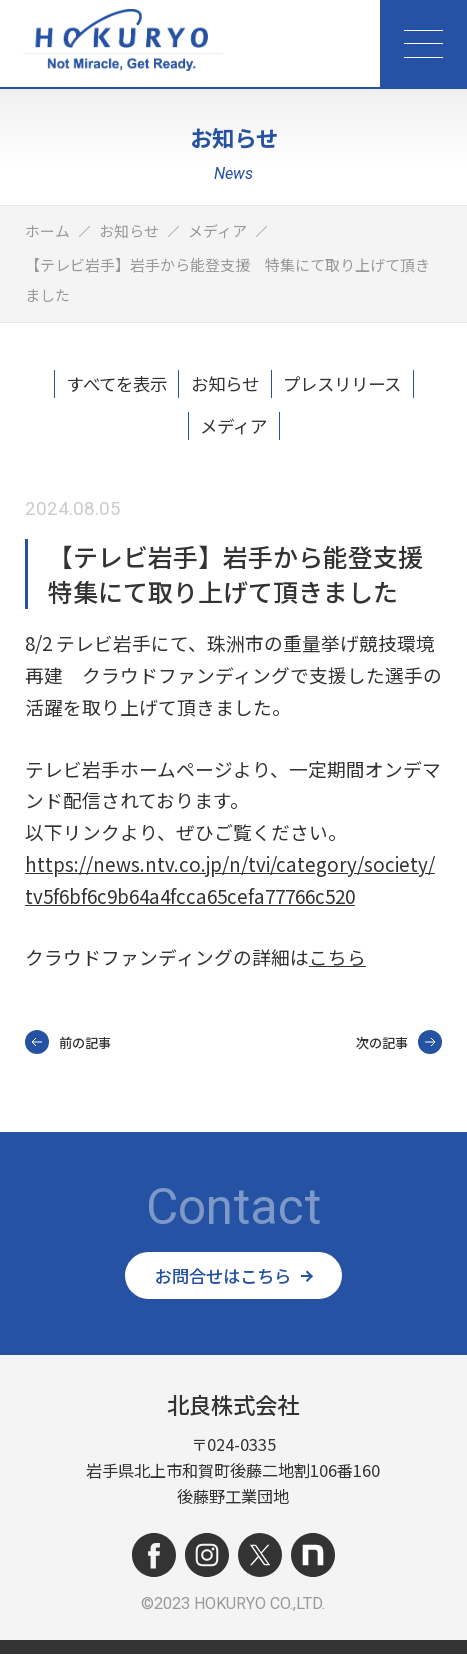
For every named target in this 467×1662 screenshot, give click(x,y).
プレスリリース (352, 386)
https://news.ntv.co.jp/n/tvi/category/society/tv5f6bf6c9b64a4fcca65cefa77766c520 (230, 885)
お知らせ (224, 386)
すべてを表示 (106, 386)
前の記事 (68, 1049)
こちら (337, 962)
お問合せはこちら (234, 1282)
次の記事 (399, 1049)
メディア (233, 429)
